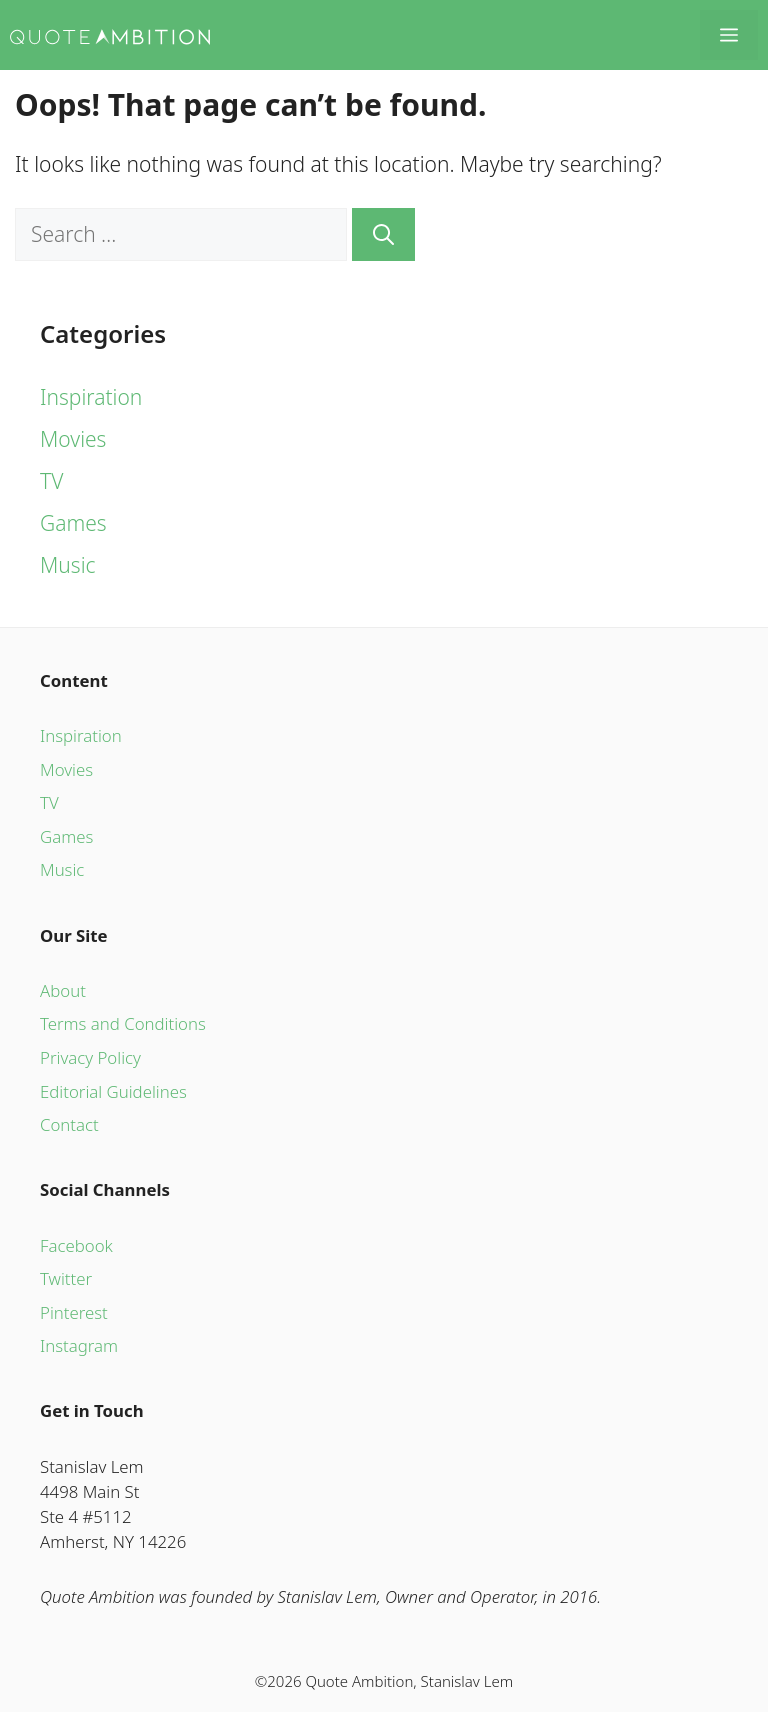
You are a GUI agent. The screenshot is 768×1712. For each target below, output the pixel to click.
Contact (69, 1124)
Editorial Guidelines (113, 1091)
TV (51, 481)
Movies (73, 439)
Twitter (66, 1278)
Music (68, 565)
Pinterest (74, 1312)
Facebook (76, 1245)
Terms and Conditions (123, 1023)
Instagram (79, 1345)
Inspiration (91, 397)
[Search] (383, 235)
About (63, 990)
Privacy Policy (90, 1057)
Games (73, 523)
